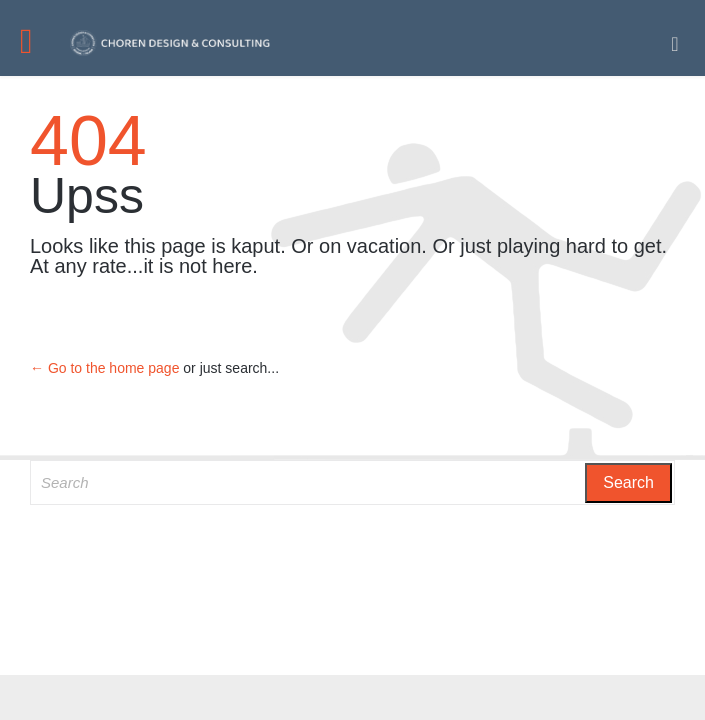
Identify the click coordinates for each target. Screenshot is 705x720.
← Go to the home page (104, 368)
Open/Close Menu (37, 43)
